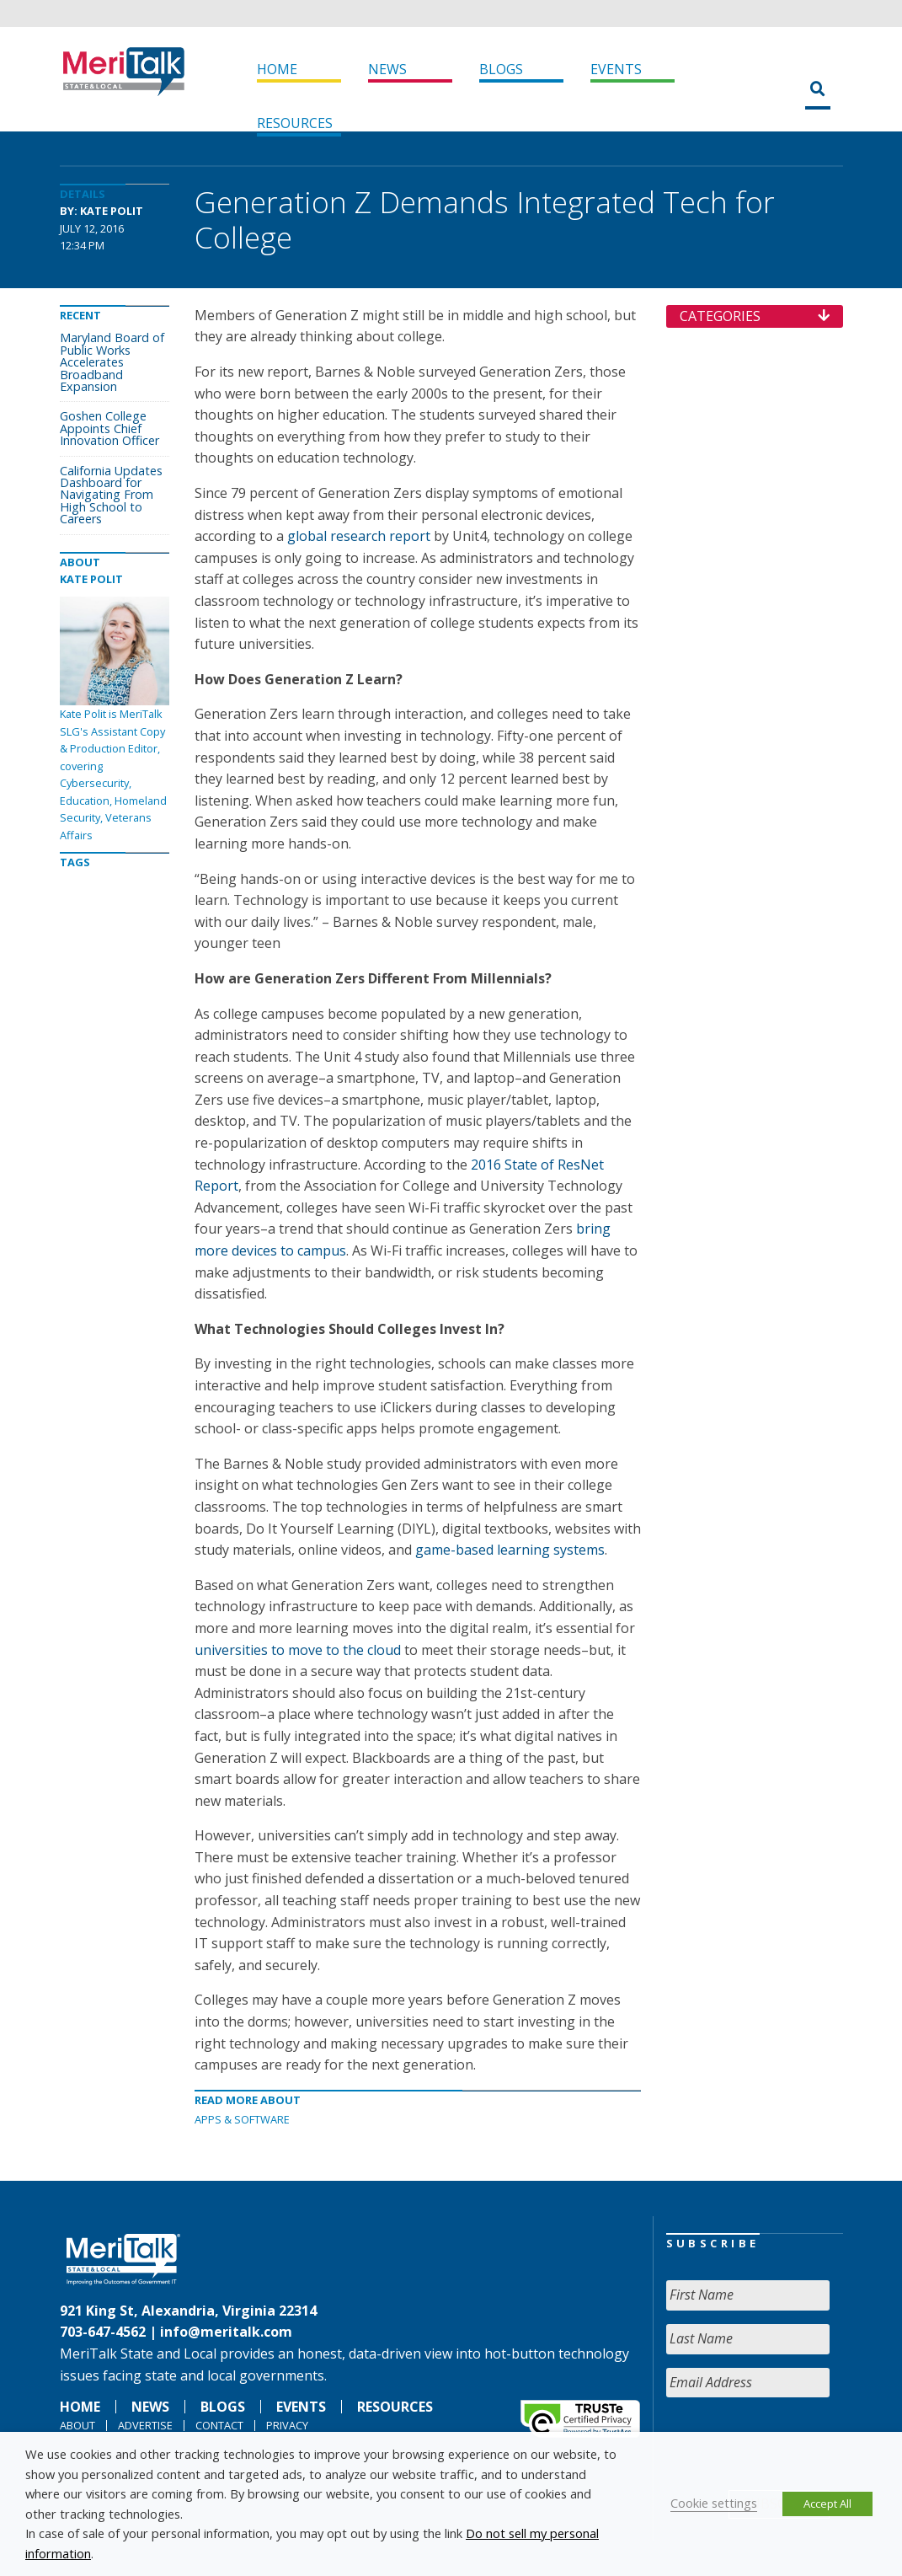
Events (616, 69)
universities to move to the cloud (298, 1650)
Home (277, 69)
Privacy (287, 2425)
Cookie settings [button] (713, 2502)
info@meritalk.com (226, 2331)
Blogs (501, 69)
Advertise (145, 2425)
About (77, 2425)
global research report (358, 536)
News (387, 69)
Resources (295, 123)
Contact (219, 2425)
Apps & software (242, 2119)
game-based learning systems (510, 1549)
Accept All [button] (827, 2503)
